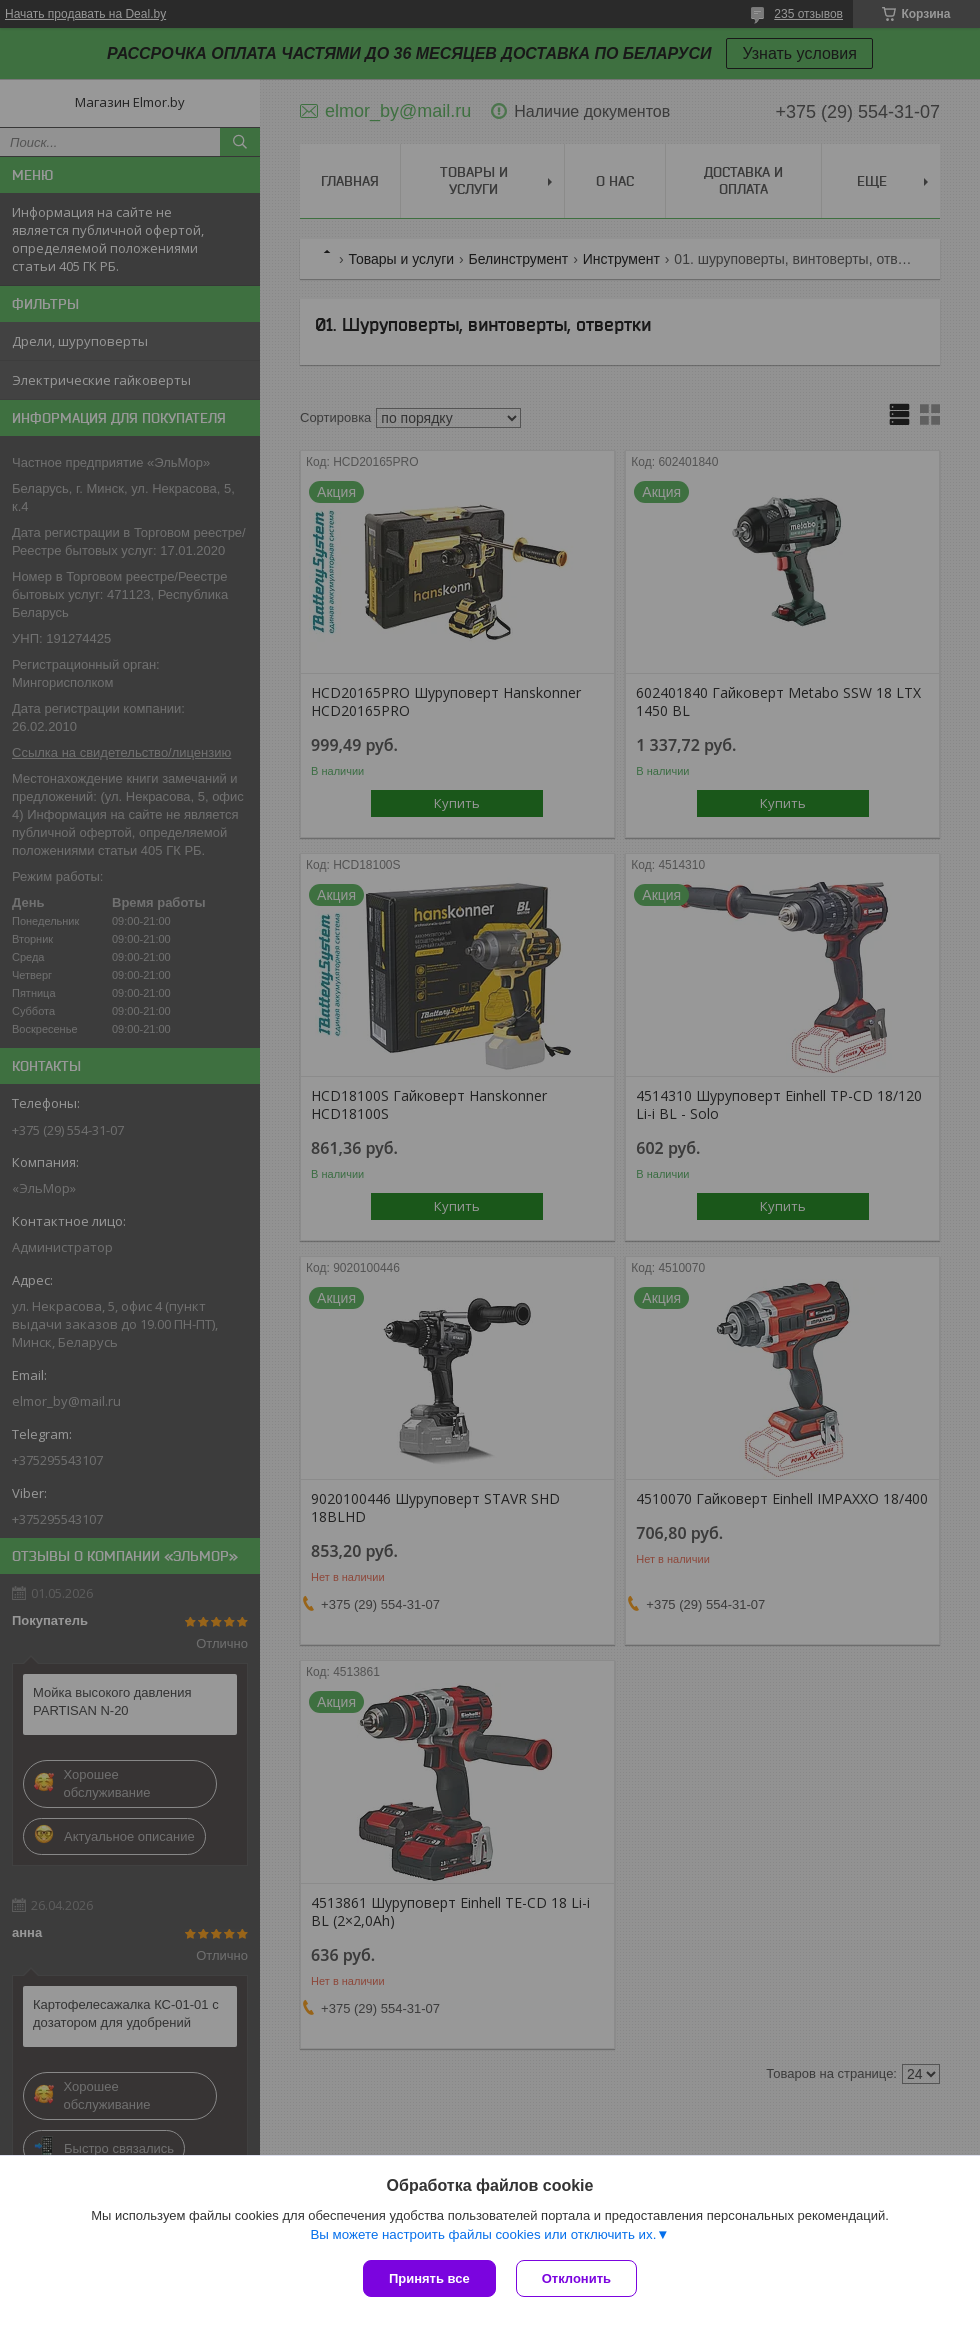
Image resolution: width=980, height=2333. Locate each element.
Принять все (429, 2278)
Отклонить (576, 2278)
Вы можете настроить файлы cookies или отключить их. (483, 2234)
